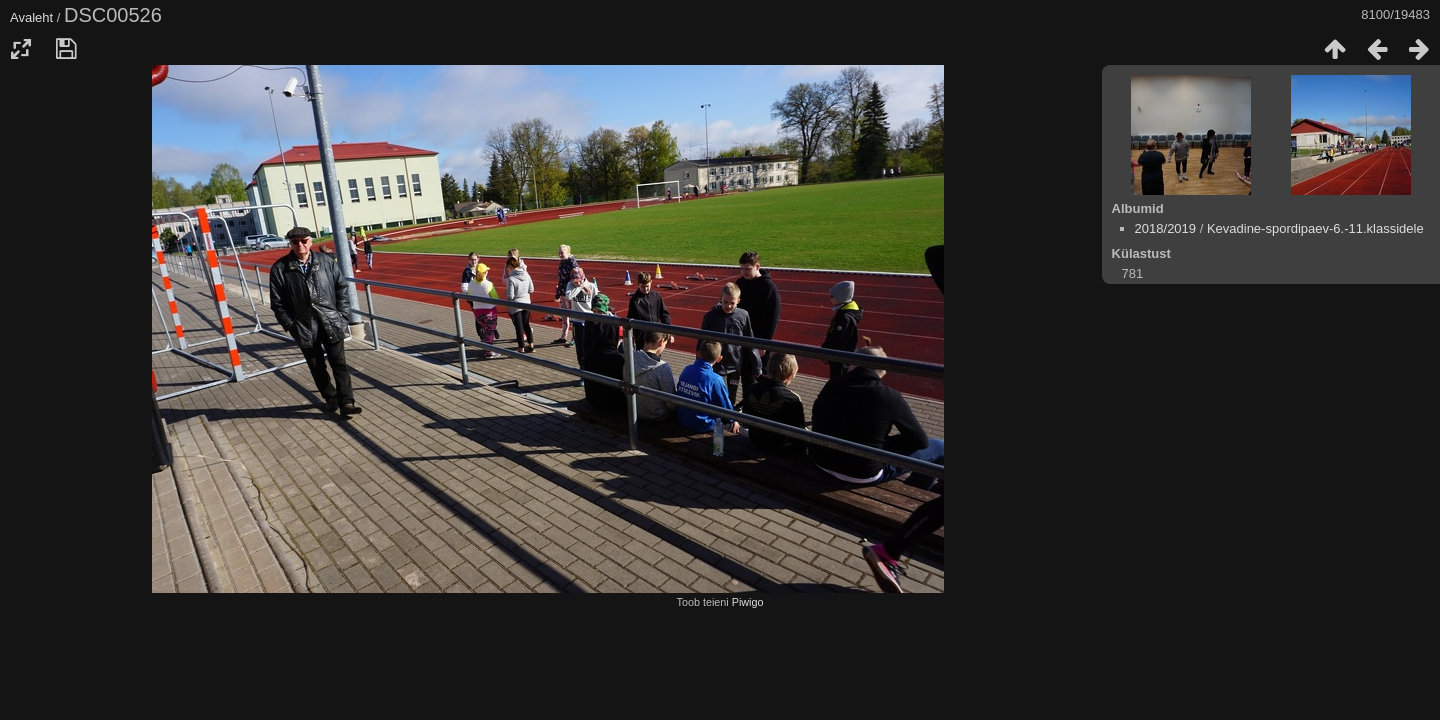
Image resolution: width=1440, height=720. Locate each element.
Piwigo (748, 602)
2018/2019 (1165, 228)
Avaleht (31, 17)
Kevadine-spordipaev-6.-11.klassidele (1315, 228)
